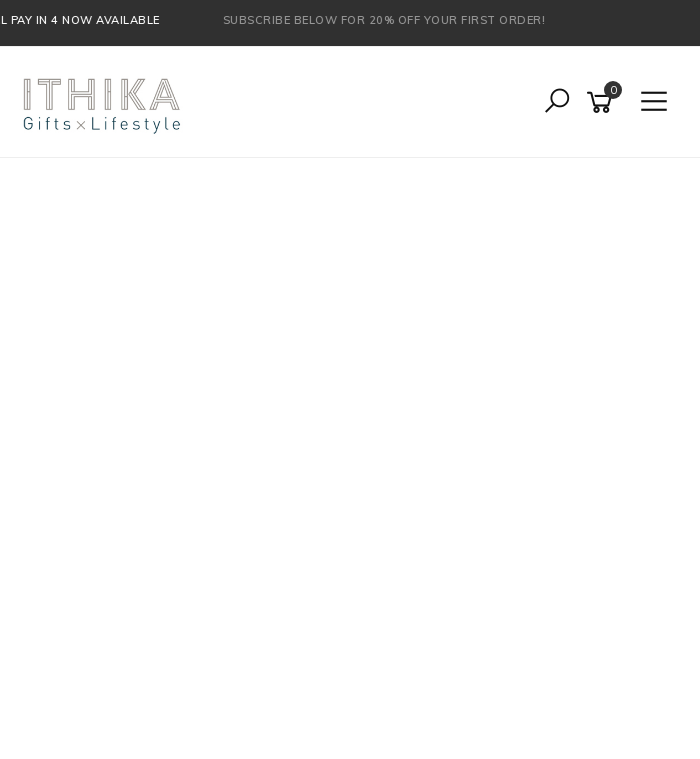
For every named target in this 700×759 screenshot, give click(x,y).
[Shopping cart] (603, 102)
